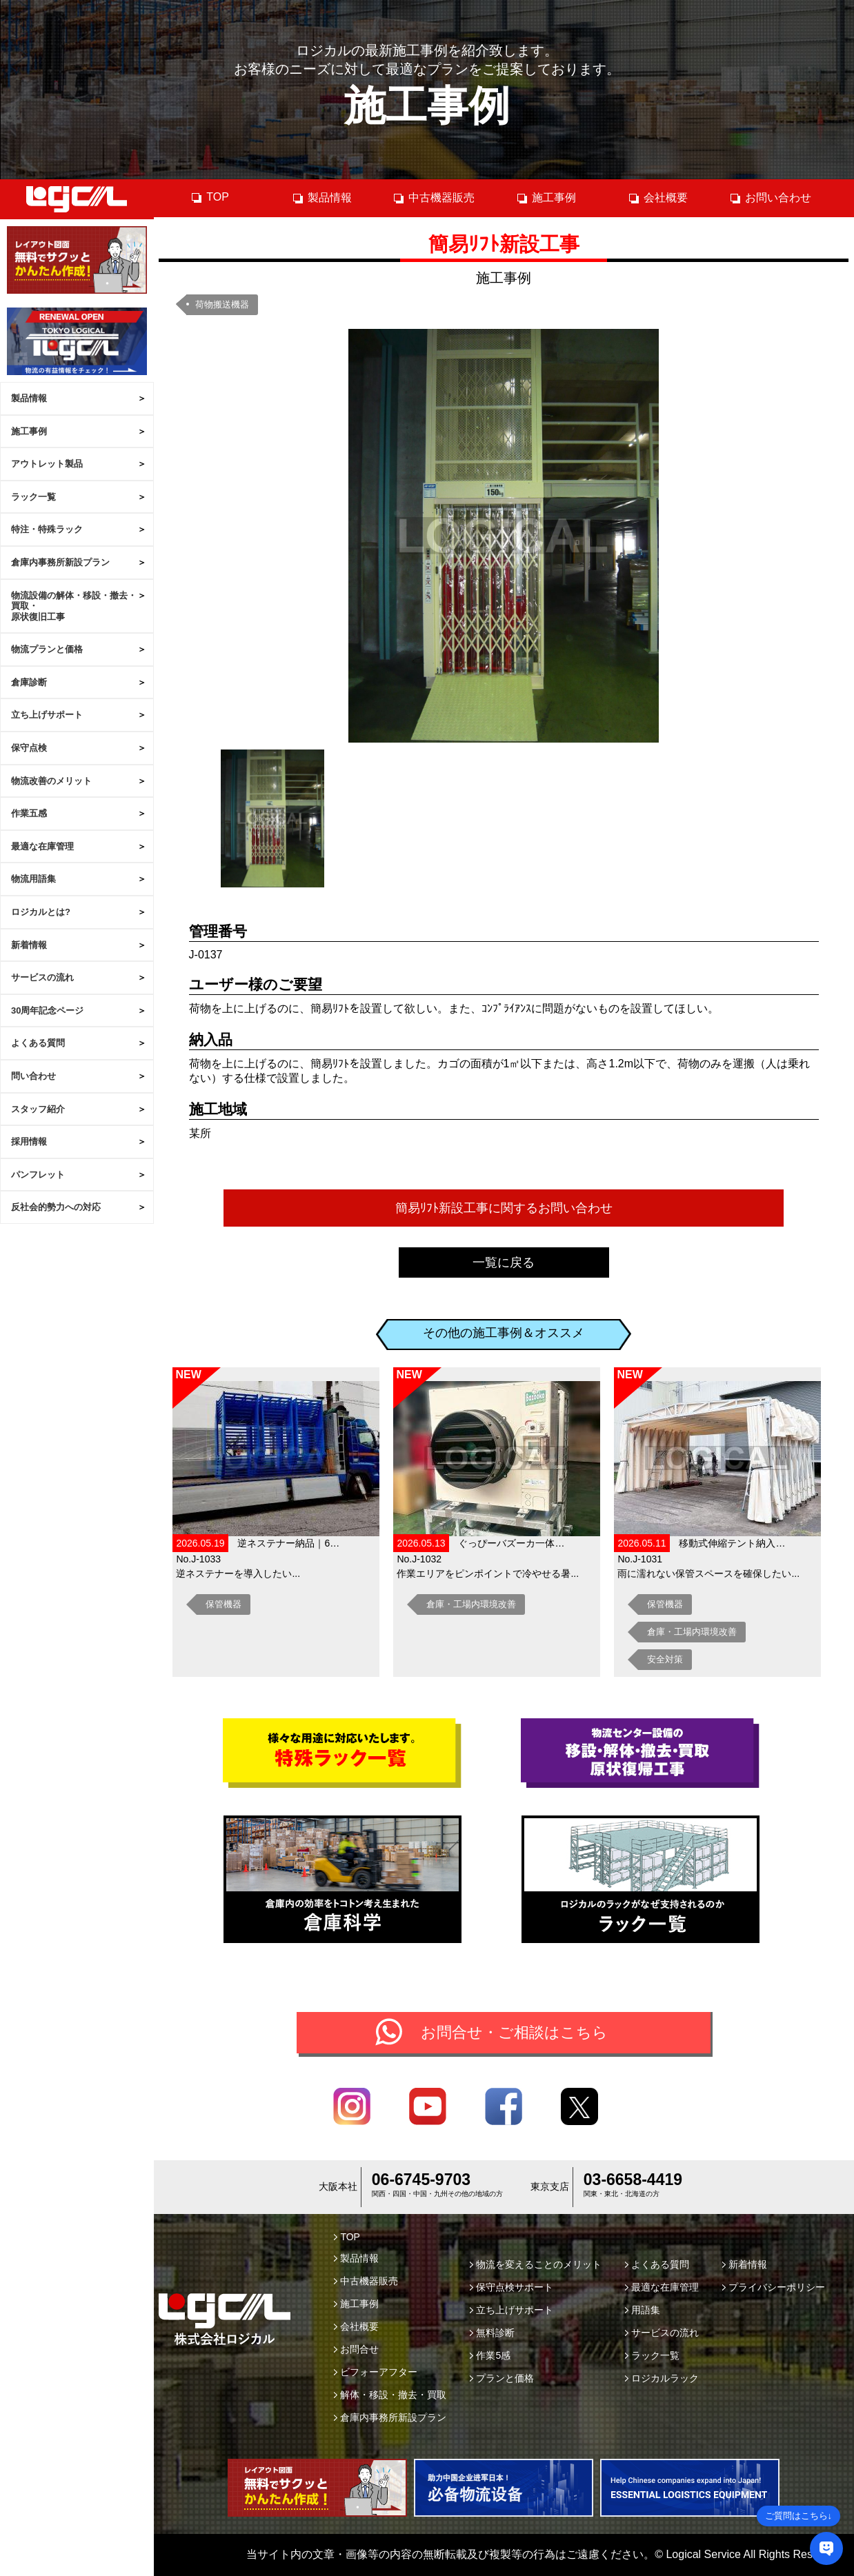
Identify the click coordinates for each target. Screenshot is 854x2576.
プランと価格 (502, 2378)
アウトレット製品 (47, 464)
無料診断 (492, 2332)
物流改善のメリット (51, 781)
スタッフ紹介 (38, 1109)
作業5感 (490, 2355)
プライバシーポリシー (773, 2287)
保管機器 (223, 1604)
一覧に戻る (504, 1262)
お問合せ (356, 2349)
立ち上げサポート (47, 715)
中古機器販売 (434, 198)
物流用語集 (33, 879)
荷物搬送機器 (222, 304)
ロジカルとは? (40, 912)
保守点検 (29, 748)
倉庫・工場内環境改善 (471, 1604)
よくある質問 (38, 1043)
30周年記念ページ (47, 1010)
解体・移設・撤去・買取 (390, 2394)
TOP (209, 197)
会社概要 (658, 198)
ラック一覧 (33, 497)
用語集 (642, 2309)
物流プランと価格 (47, 649)
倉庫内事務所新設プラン (60, 562)
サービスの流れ (42, 977)
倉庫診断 (29, 682)
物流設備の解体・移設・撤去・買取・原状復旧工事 (74, 606)
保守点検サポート (511, 2287)
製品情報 (29, 398)
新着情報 (29, 945)
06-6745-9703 (421, 2179)
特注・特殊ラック (47, 529)
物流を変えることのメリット (536, 2264)
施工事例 (29, 431)
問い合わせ (33, 1076)
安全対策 (665, 1659)
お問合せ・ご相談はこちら (514, 2032)
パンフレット (38, 1174)
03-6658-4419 (633, 2179)
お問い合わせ (770, 198)
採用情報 (29, 1141)
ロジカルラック (662, 2378)
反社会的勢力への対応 (56, 1207)
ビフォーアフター (375, 2371)
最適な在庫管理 (42, 846)
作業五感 (29, 813)
